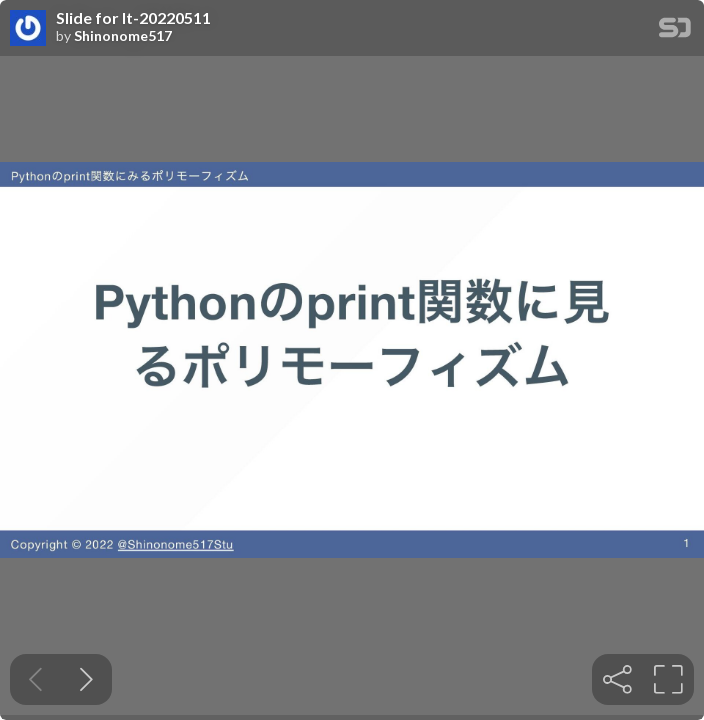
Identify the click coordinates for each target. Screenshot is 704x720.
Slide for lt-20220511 (133, 18)
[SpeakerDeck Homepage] (675, 31)
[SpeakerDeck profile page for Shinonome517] (28, 29)
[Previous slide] (35, 679)
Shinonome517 (123, 36)
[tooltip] (617, 679)
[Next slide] (86, 679)
